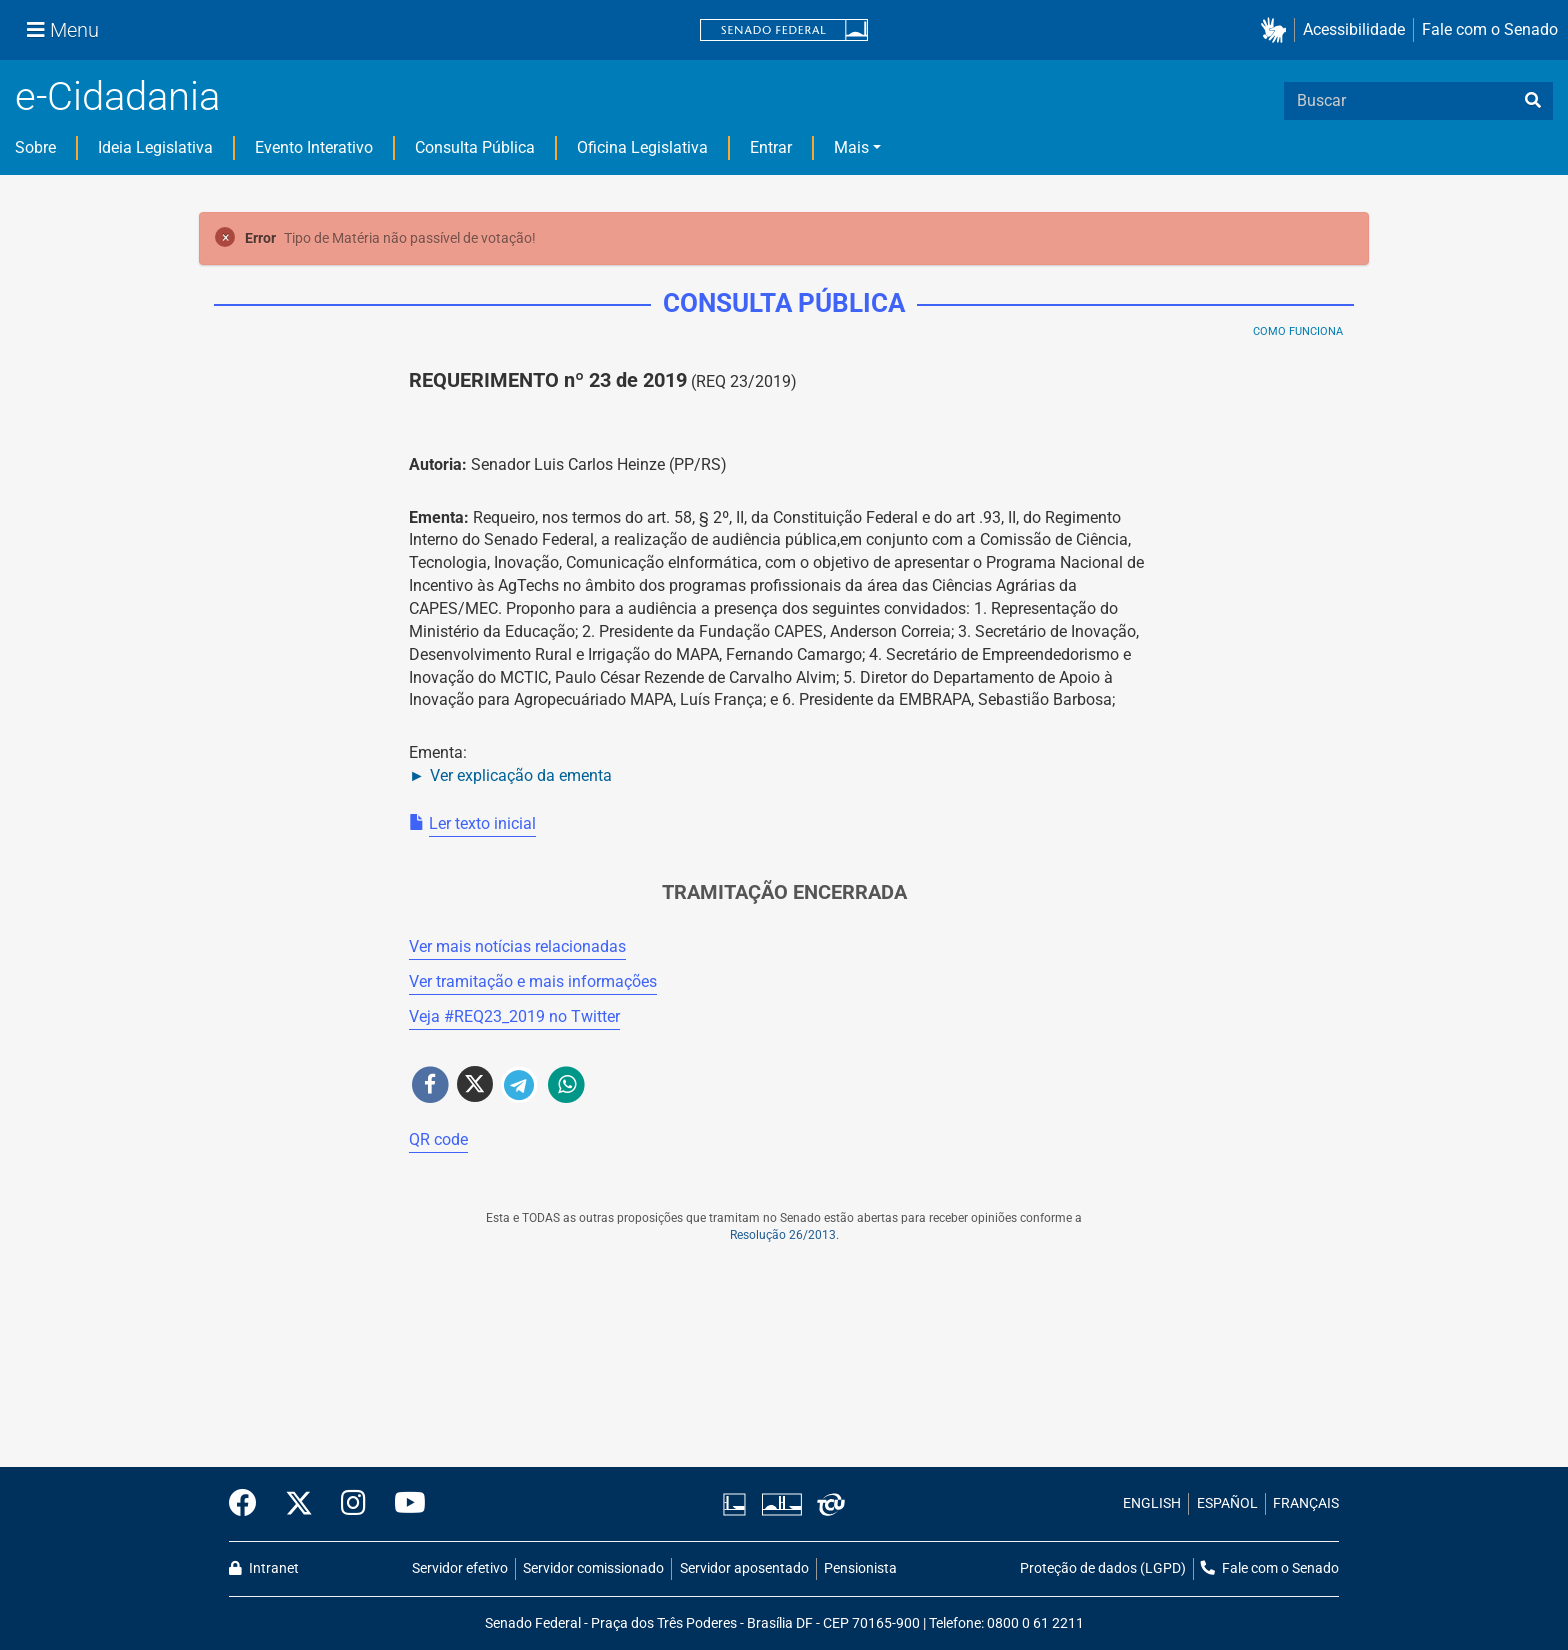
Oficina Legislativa (642, 147)
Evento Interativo (314, 147)
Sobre (35, 147)
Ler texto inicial (482, 823)
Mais (851, 147)
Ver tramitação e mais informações (533, 981)
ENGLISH (1152, 1503)
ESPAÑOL (1227, 1503)
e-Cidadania (117, 96)
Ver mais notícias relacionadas (517, 946)
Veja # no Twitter (514, 1016)
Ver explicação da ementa (521, 775)
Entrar (771, 147)
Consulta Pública (475, 147)
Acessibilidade (1354, 29)
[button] (1277, 30)
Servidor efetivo (460, 1568)
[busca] (1533, 101)
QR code (438, 1139)
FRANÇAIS (1306, 1503)
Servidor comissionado (593, 1568)
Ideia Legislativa (155, 147)
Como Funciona (1298, 331)
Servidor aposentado (744, 1568)
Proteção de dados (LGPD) (1103, 1568)
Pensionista (860, 1568)
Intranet (264, 1568)
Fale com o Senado (1490, 29)
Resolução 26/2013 (783, 1235)
